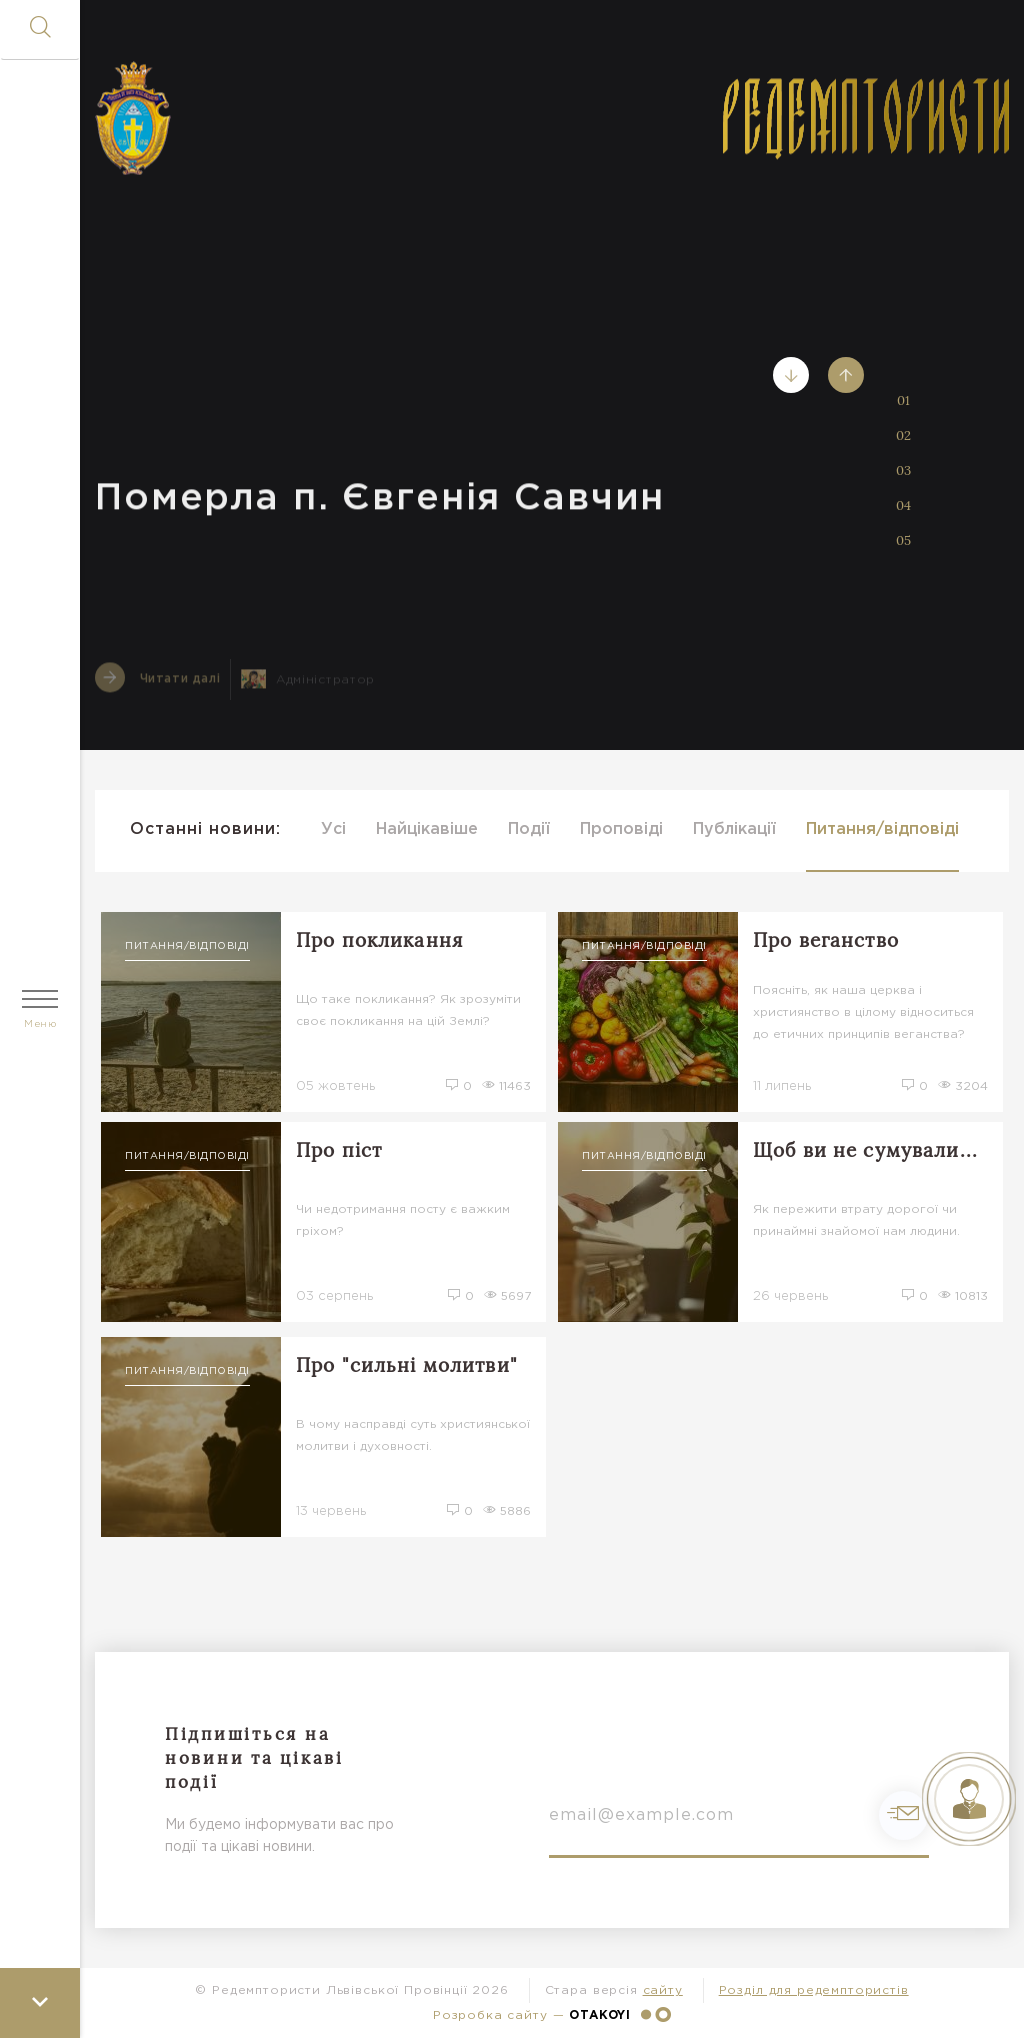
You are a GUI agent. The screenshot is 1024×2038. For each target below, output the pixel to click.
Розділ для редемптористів (814, 1990)
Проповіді (621, 829)
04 (904, 505)
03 (904, 470)
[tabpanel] (552, 375)
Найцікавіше (427, 829)
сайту (663, 1990)
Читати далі (157, 686)
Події (529, 829)
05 (904, 540)
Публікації (734, 829)
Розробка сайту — (552, 2014)
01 (904, 400)
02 (904, 435)
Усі (333, 829)
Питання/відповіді (882, 829)
